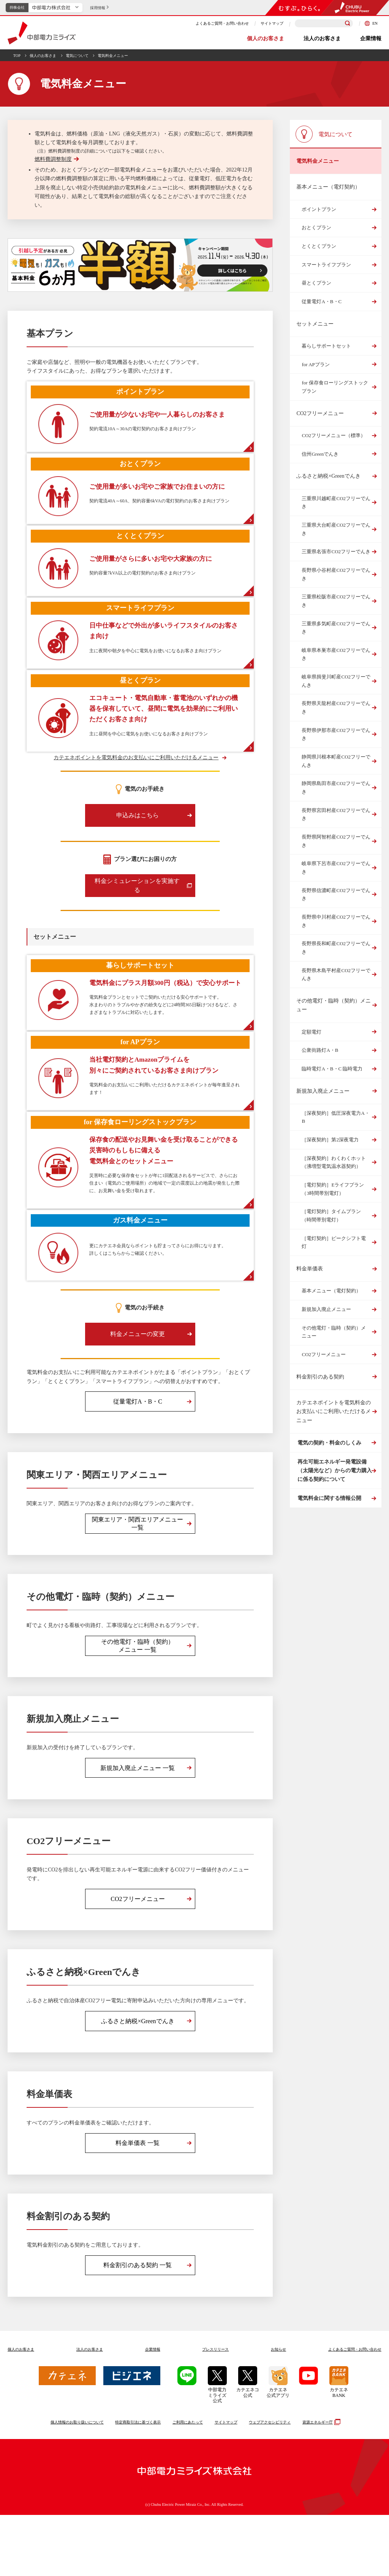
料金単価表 (309, 1268)
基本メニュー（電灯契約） (331, 1291)
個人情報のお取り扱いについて (77, 2483)
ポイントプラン (319, 209)
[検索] (347, 23)
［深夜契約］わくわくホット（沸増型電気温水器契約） (334, 1162)
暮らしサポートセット (326, 346)
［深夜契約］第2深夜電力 (330, 1139)
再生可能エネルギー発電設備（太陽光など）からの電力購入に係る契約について (333, 1481)
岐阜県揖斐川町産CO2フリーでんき (336, 681)
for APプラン (315, 364)
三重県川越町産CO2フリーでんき (336, 503)
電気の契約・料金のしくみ (328, 1446)
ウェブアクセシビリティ (270, 2483)
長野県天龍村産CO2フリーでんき (336, 707)
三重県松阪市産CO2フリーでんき (336, 601)
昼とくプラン (316, 283)
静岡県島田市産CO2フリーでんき (336, 788)
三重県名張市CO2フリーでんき (336, 551)
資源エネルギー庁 (320, 2483)
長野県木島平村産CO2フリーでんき (336, 975)
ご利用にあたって (187, 2483)
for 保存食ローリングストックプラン (335, 387)
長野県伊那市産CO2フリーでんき (336, 734)
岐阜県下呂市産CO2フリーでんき (336, 868)
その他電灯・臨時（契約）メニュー (333, 1005)
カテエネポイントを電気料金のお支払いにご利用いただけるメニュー (136, 781)
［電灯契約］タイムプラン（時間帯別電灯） (331, 1216)
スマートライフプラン (326, 265)
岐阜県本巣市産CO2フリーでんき (336, 654)
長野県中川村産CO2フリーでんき (336, 921)
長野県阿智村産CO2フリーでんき (336, 841)
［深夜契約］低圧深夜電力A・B (335, 1117)
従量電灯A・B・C (322, 301)
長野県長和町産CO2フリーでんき (336, 948)
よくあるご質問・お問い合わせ (222, 23)
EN (371, 23)
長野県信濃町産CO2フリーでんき (336, 895)
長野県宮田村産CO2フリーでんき (336, 814)
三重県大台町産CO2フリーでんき (336, 529)
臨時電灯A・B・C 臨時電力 (332, 1069)
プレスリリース (215, 2410)
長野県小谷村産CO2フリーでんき (336, 574)
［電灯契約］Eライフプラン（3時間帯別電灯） (333, 1189)
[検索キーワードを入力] (324, 23)
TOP (17, 56)
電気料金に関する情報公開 (328, 1516)
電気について (77, 56)
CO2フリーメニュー (319, 413)
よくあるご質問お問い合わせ (354, 2410)
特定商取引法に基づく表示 (138, 2483)
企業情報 (370, 38)
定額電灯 (311, 1032)
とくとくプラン (319, 246)
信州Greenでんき (320, 454)
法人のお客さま (322, 38)
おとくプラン (316, 227)
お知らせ (278, 2410)
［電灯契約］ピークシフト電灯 (334, 1242)
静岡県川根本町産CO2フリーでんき (336, 761)
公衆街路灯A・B (320, 1050)
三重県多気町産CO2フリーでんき (336, 628)
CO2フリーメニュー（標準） (333, 435)
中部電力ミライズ (42, 33)
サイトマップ (272, 23)
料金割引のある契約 (320, 1377)
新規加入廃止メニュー (322, 1091)
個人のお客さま (265, 38)
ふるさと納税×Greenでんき (328, 476)
